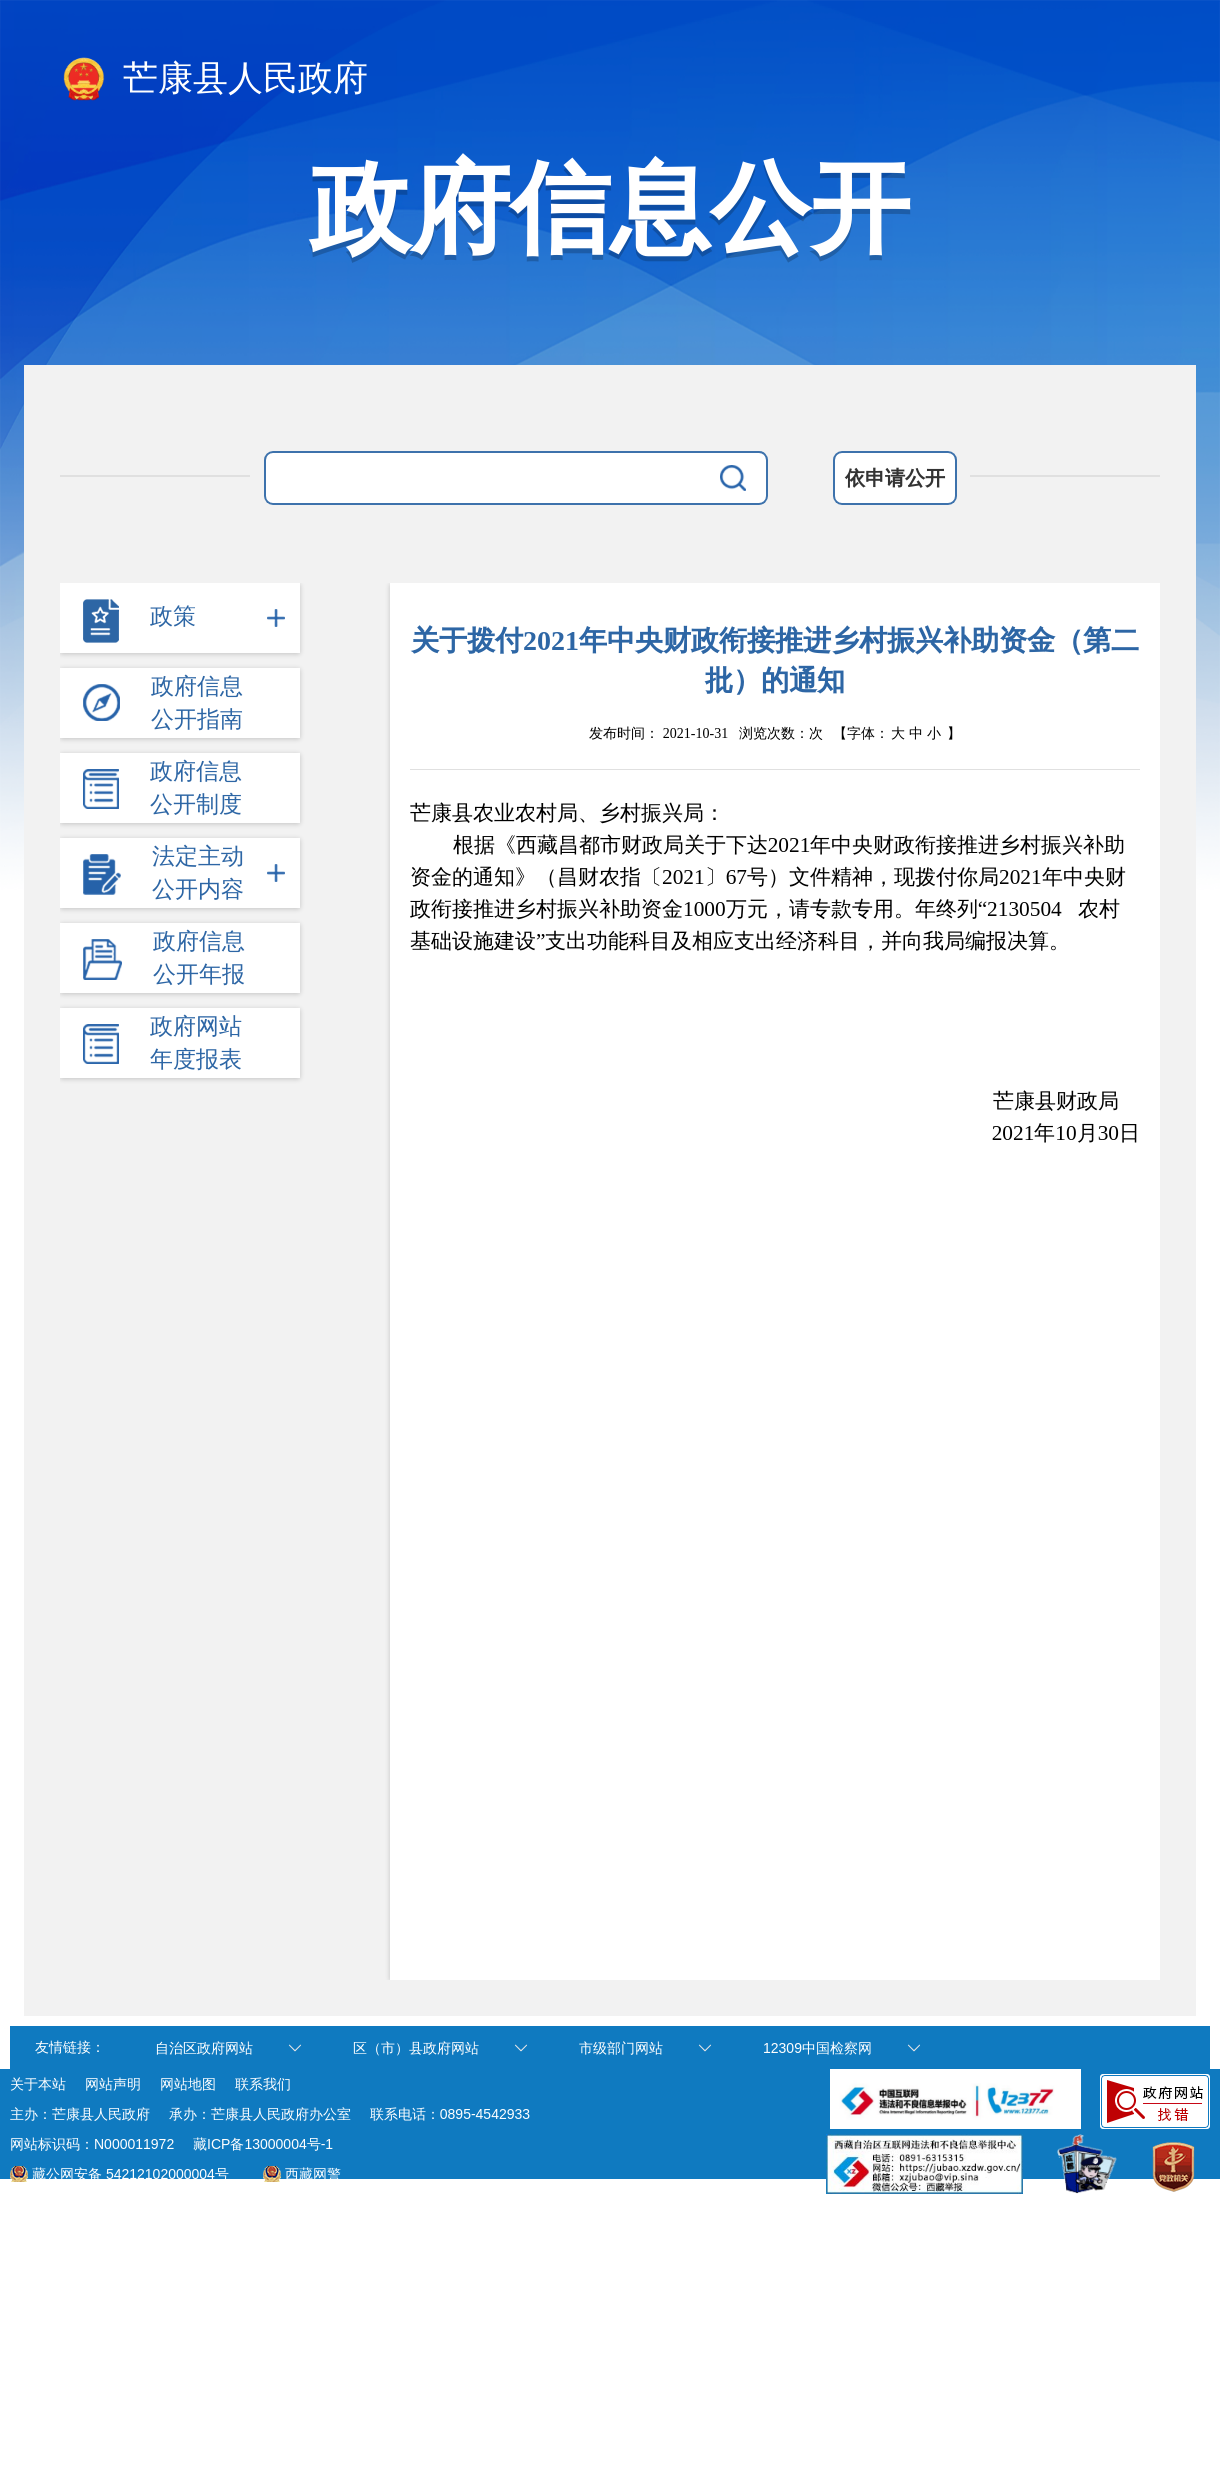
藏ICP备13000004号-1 (263, 2144)
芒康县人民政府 (214, 80)
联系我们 (263, 2084)
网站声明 (113, 2084)
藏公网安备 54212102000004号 (130, 2174)
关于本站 (38, 2084)
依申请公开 (895, 478)
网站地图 (188, 2084)
